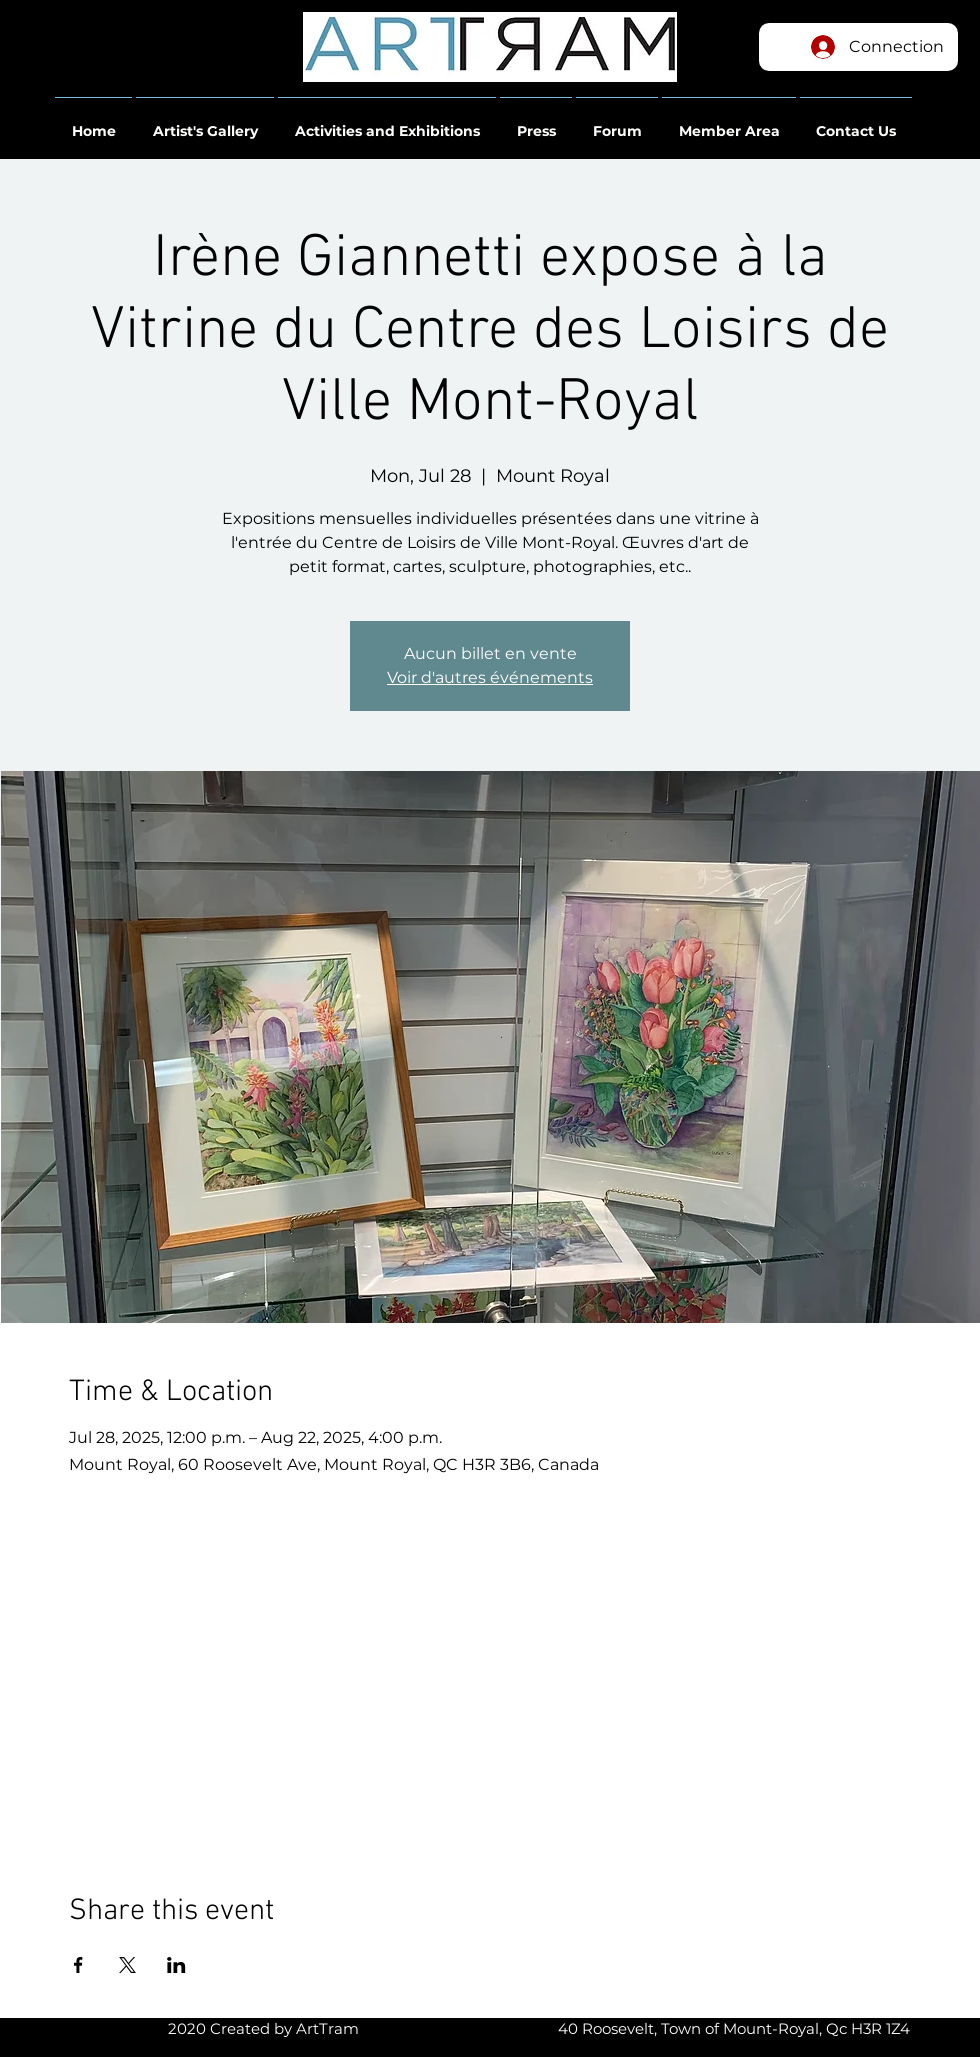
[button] (93, 122)
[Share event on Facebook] (78, 1965)
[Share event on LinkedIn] (176, 1965)
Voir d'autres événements (490, 677)
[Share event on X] (127, 1965)
